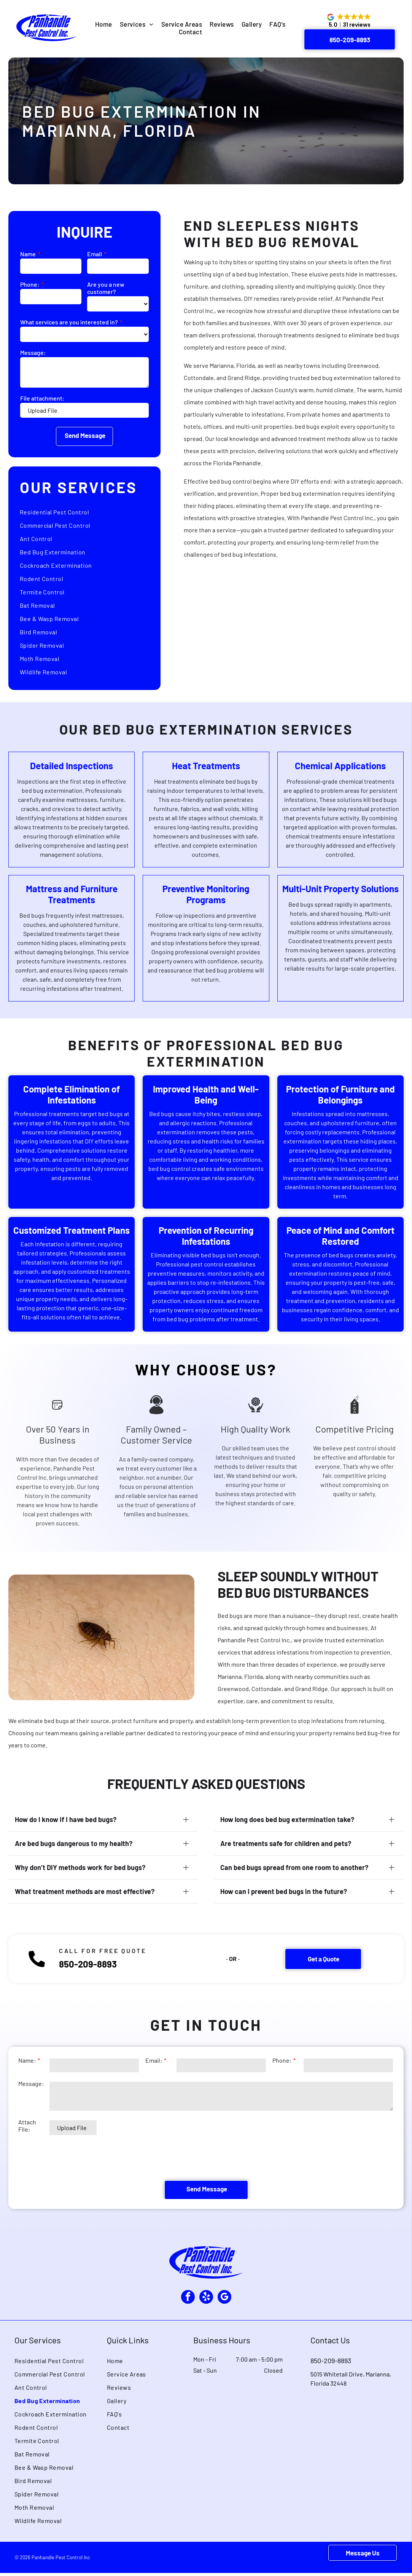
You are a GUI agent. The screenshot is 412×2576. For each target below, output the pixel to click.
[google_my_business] (227, 2299)
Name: (27, 2091)
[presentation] (76, 2189)
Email (94, 253)
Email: (153, 2091)
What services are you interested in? (69, 322)
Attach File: (27, 2157)
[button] (349, 21)
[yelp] (206, 2299)
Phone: (30, 284)
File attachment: (42, 398)
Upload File (42, 410)
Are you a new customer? (105, 288)
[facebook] (185, 2299)
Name (28, 253)
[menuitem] (103, 24)
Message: (33, 352)
